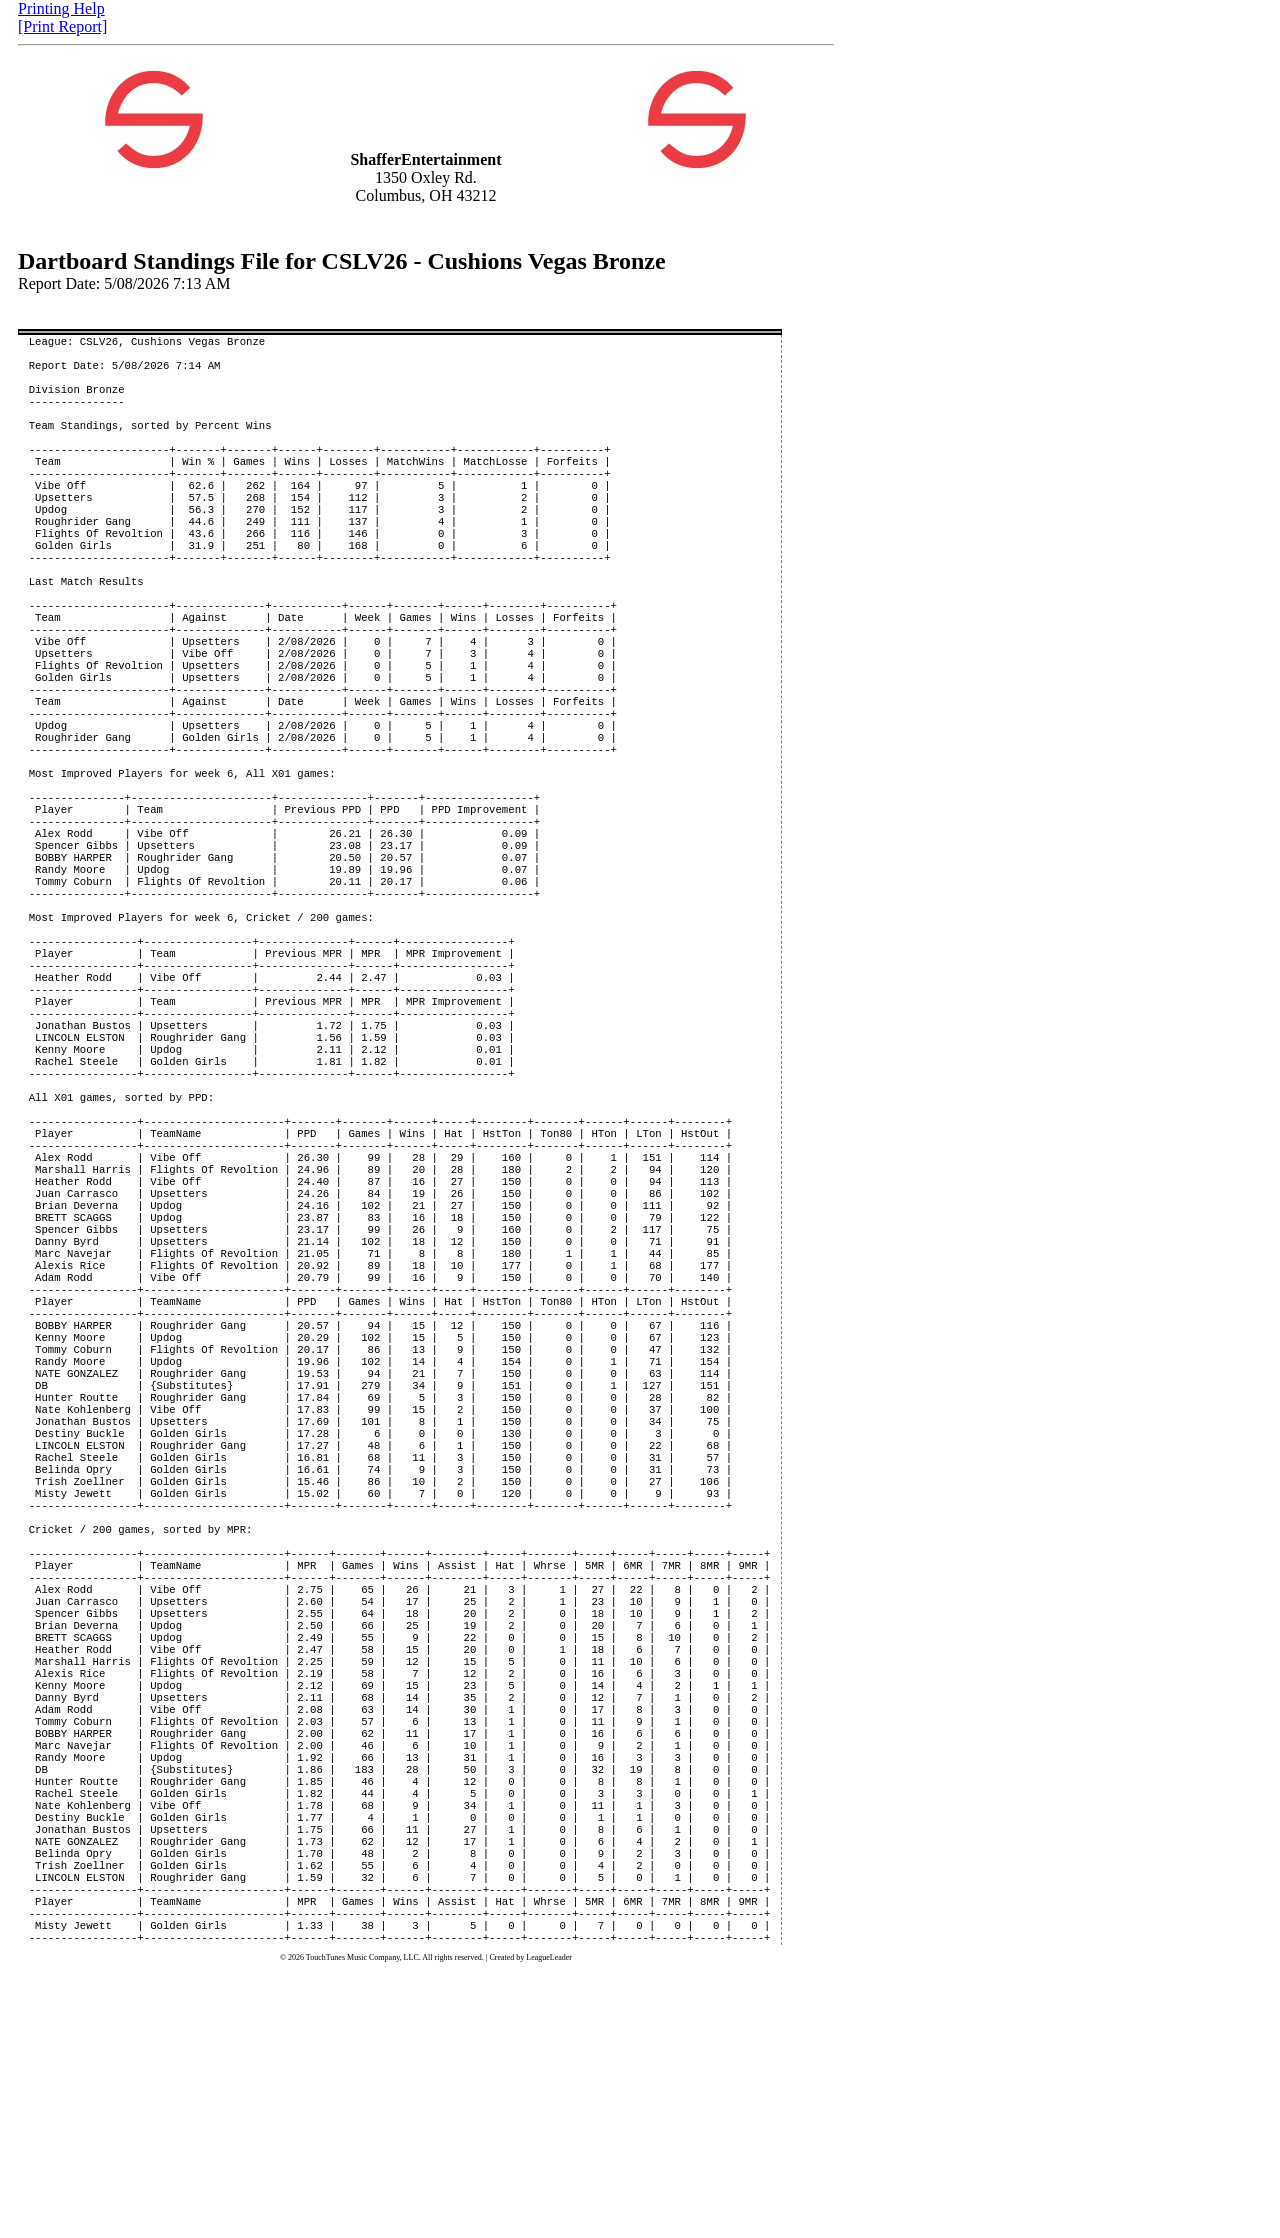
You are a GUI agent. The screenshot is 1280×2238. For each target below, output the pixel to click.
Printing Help (61, 8)
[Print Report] (62, 26)
